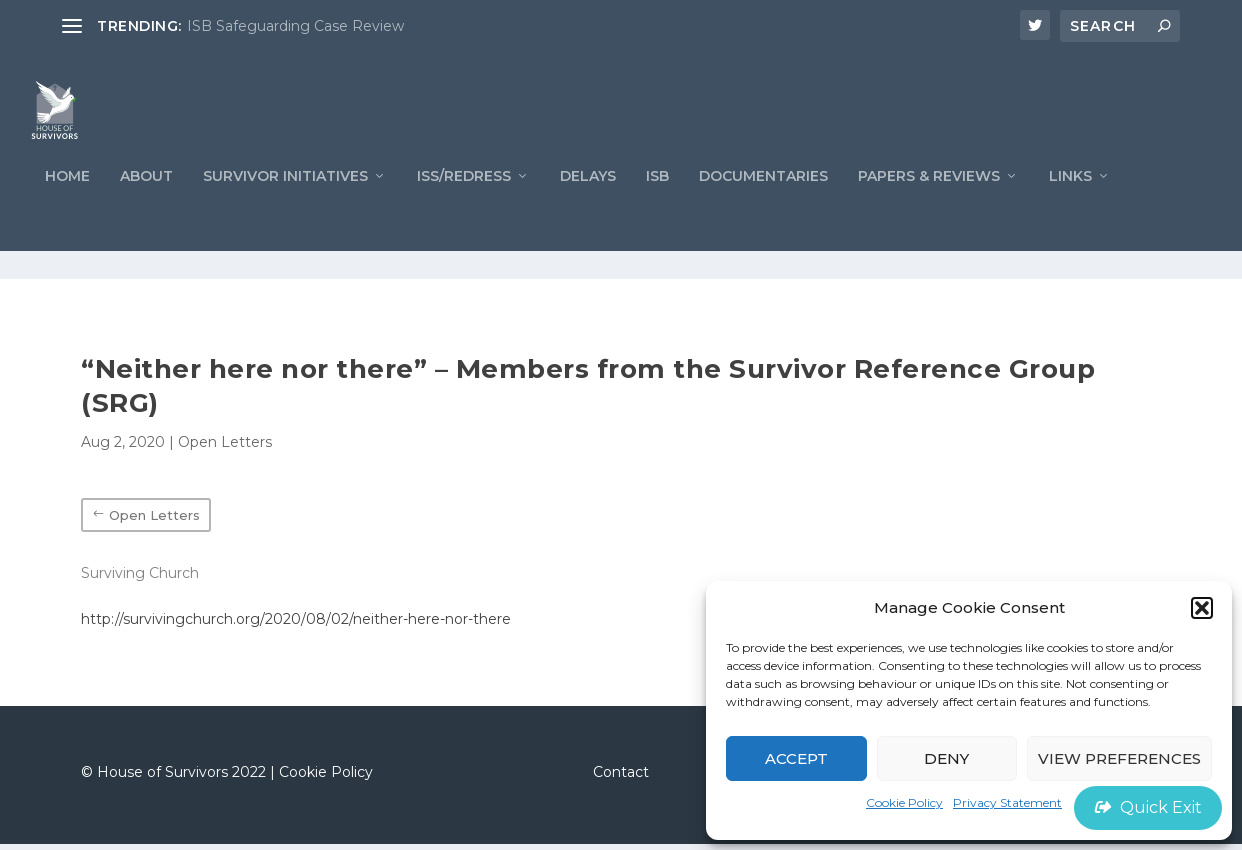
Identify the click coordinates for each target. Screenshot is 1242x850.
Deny (946, 758)
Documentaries (763, 209)
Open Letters (225, 448)
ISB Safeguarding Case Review (295, 26)
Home (67, 209)
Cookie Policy (904, 802)
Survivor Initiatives (285, 209)
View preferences (1119, 758)
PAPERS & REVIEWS (929, 209)
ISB (657, 209)
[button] (1202, 608)
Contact (621, 778)
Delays (588, 209)
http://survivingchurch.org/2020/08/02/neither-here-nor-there (296, 625)
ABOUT (146, 209)
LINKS (1070, 209)
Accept (796, 758)
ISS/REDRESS (464, 209)
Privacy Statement (1007, 802)
